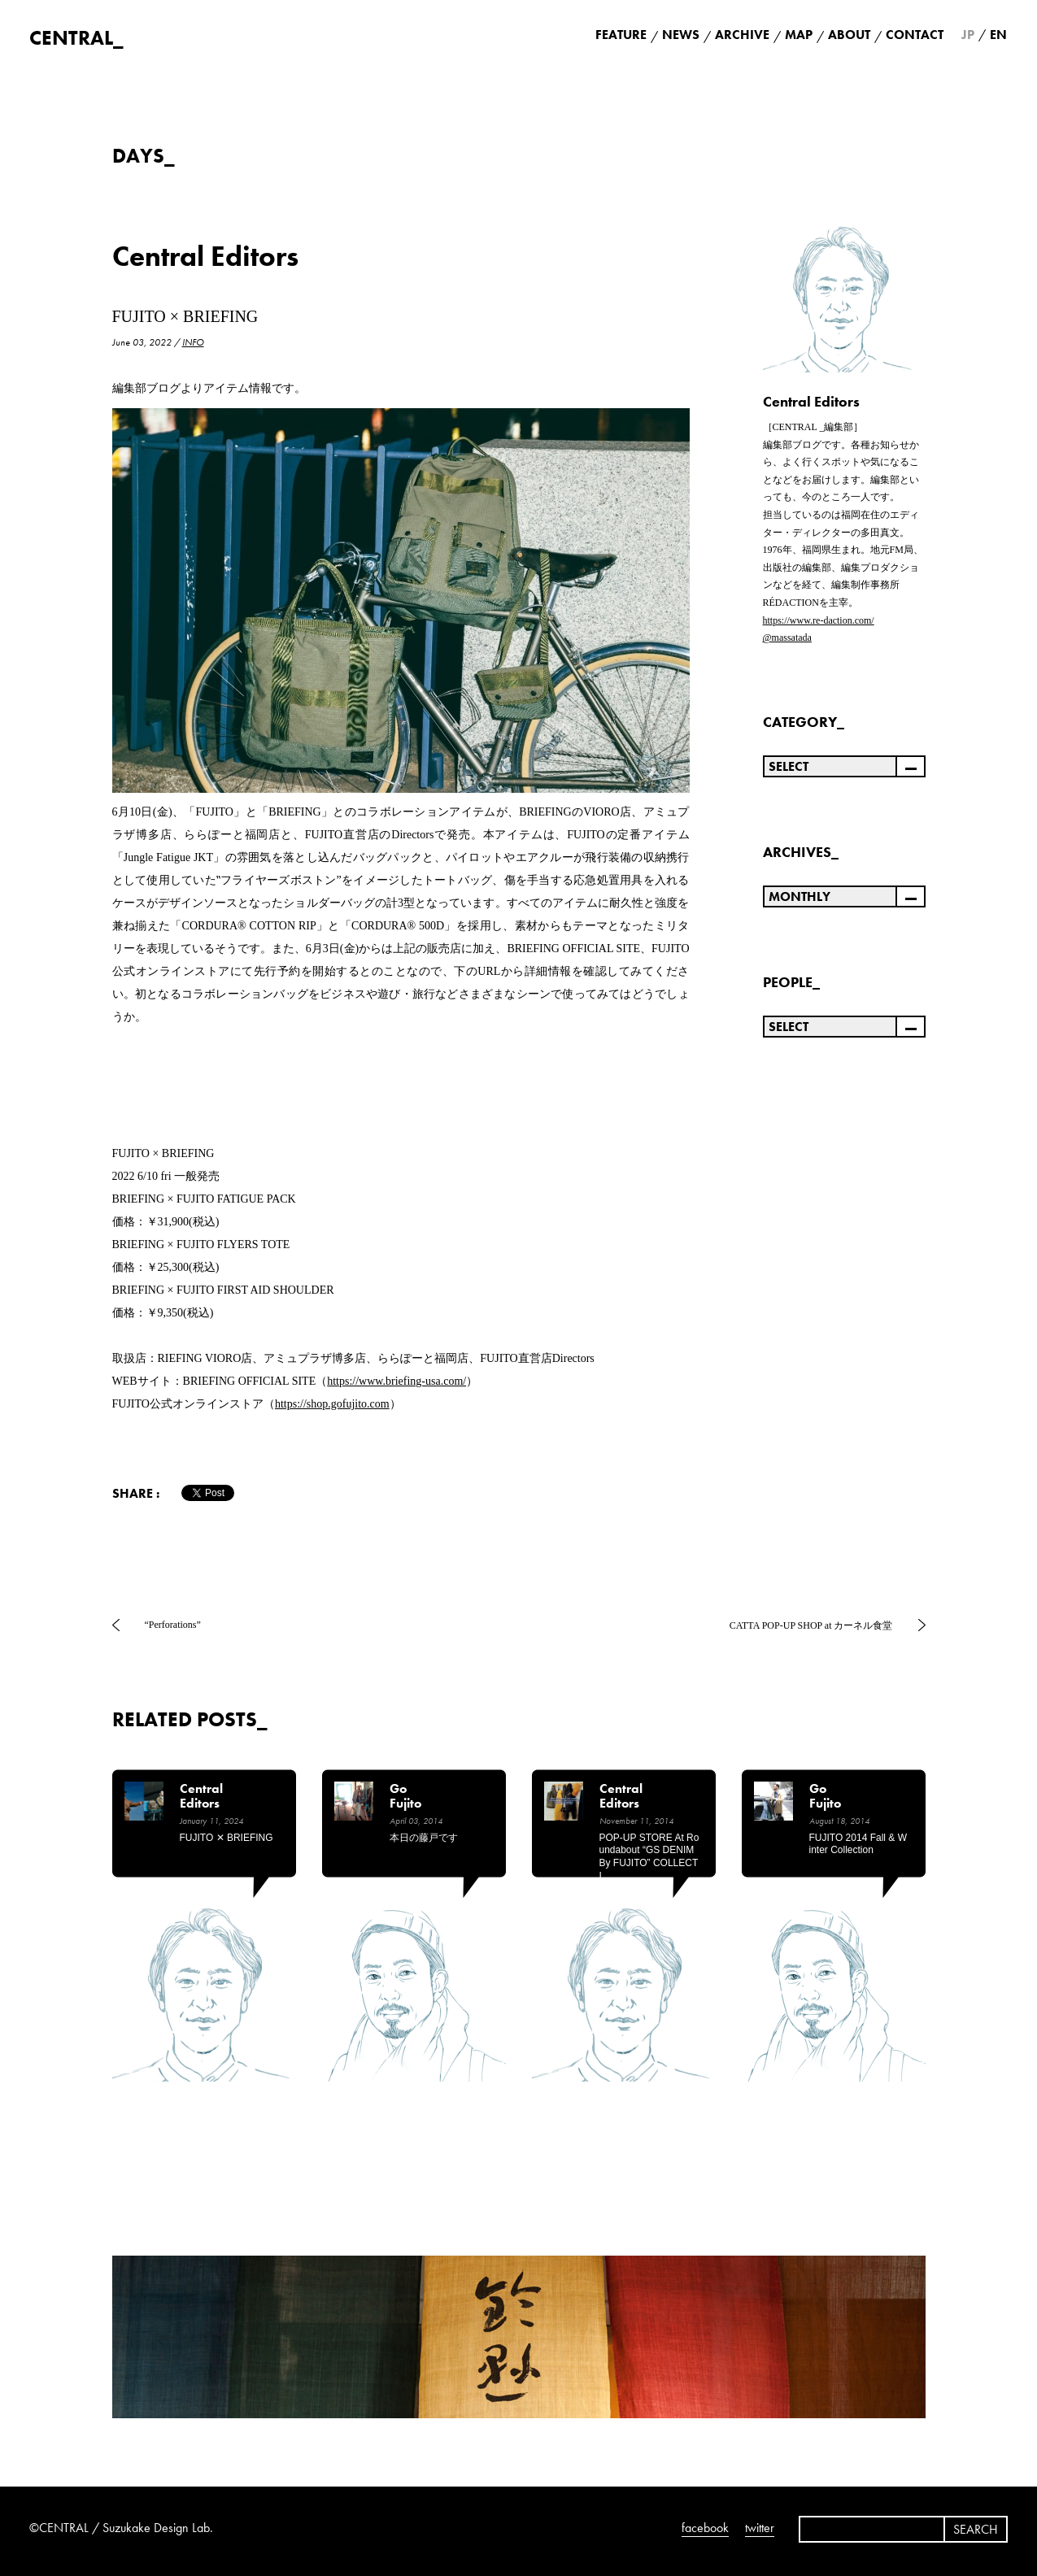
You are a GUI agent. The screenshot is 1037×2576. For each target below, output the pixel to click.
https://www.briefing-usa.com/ (396, 1381)
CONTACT (914, 34)
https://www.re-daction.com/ (818, 620)
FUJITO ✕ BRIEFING (226, 1837)
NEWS (680, 34)
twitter (759, 2527)
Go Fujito (405, 1797)
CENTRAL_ (76, 37)
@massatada (787, 637)
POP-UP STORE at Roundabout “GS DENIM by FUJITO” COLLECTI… (649, 1857)
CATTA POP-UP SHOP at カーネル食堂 (811, 1625)
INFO (193, 342)
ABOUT (849, 34)
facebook (705, 2527)
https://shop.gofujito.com (332, 1404)
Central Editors (205, 256)
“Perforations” (173, 1624)
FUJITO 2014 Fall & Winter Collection (858, 1844)
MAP (799, 34)
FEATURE (621, 34)
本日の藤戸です (424, 1837)
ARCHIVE (742, 34)
